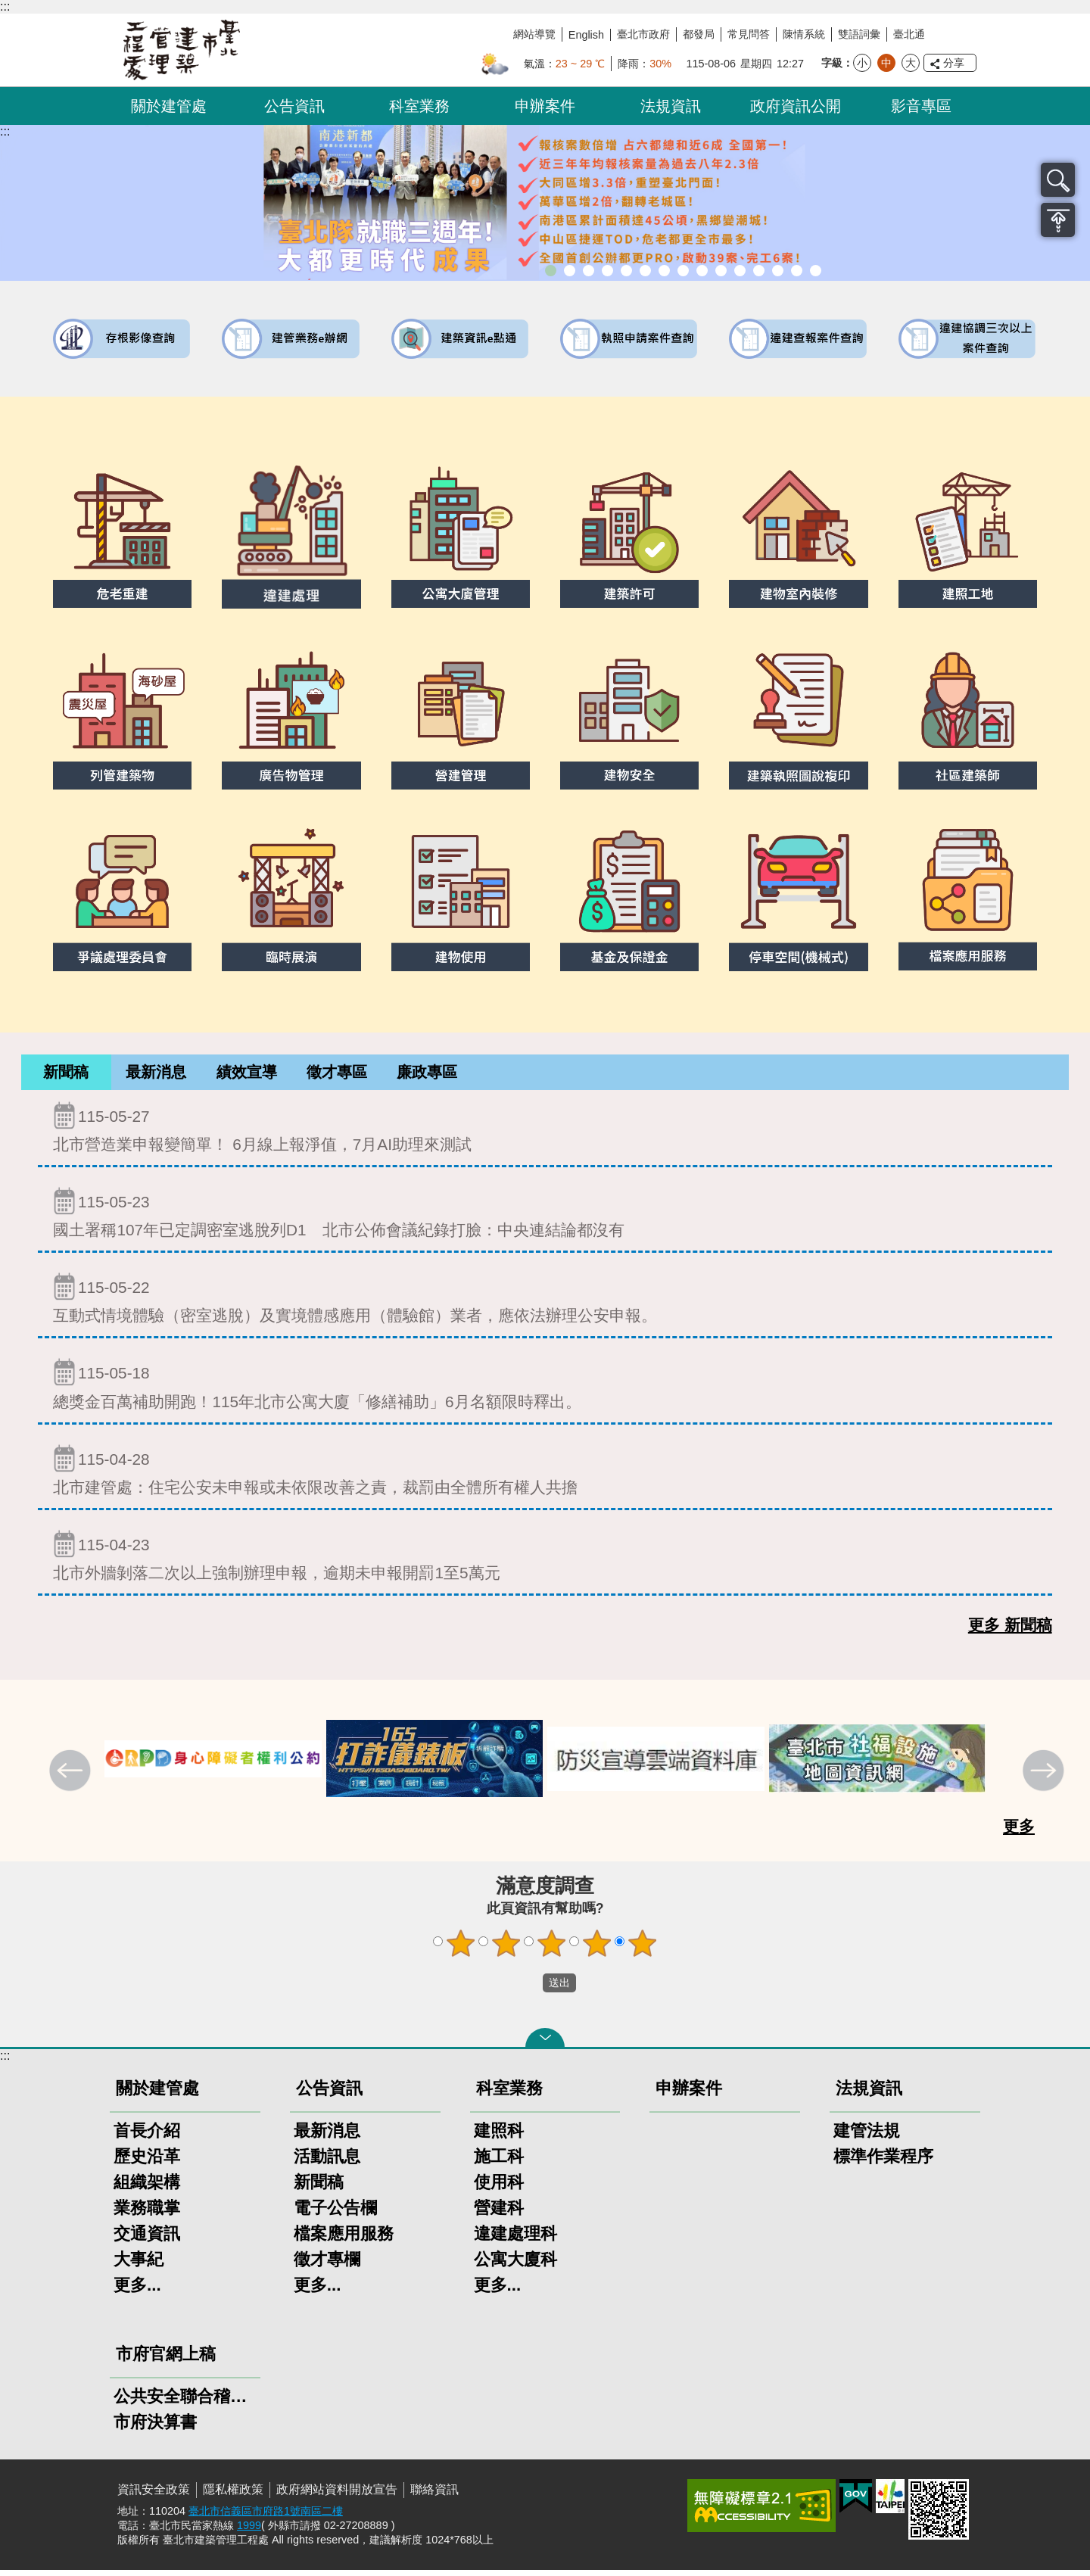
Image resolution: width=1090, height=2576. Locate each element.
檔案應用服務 (344, 2239)
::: (5, 6)
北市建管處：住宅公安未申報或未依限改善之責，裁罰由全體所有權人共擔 (544, 1476)
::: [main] (5, 131)
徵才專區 (336, 1075)
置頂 (1058, 220)
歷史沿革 (147, 2162)
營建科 (499, 2213)
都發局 (699, 34)
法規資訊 (670, 106)
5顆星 (642, 1949)
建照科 (499, 2136)
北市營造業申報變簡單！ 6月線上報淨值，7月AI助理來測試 (544, 1133)
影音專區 (921, 106)
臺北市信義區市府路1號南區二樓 (265, 2517)
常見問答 (748, 34)
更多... (137, 2291)
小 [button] (862, 63)
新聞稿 (65, 1075)
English (586, 35)
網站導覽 (534, 34)
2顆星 (506, 1949)
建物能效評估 (759, 270)
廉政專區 (427, 1075)
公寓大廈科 (515, 2265)
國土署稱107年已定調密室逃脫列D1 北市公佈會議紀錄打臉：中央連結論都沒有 (544, 1218)
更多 (1019, 1832)
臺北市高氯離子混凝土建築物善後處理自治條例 (777, 270)
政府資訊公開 (795, 106)
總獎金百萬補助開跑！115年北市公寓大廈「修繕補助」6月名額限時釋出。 (544, 1389)
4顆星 (597, 1949)
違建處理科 (515, 2239)
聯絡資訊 (434, 2495)
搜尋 (1058, 180)
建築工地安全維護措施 (796, 270)
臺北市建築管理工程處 (181, 50)
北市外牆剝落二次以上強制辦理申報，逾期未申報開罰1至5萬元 (544, 1561)
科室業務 (419, 106)
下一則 (1045, 1778)
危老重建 (683, 270)
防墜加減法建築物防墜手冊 (740, 270)
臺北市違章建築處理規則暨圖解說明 (607, 270)
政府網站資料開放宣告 (336, 2495)
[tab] (66, 1075)
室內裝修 (664, 270)
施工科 (499, 2162)
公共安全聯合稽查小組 (185, 2402)
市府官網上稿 (166, 2359)
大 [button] (910, 63)
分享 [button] (953, 63)
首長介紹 (147, 2136)
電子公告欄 (335, 2213)
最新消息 (156, 1075)
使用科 (499, 2188)
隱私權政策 (233, 2495)
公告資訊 (294, 106)
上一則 (72, 1778)
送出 (528, 1989)
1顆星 (461, 1949)
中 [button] (886, 63)
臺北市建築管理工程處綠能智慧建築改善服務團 (588, 270)
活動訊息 (327, 2162)
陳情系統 (804, 34)
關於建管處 (169, 106)
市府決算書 (155, 2428)
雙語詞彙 (859, 34)
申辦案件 (545, 106)
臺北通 (909, 34)
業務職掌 (147, 2213)
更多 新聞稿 (1010, 1631)
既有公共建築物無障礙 (626, 270)
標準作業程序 (883, 2162)
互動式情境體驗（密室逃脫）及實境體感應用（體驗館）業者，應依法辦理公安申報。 (544, 1304)
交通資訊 (147, 2239)
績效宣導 (246, 1075)
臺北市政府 (643, 34)
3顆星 (551, 1949)
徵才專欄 (327, 2265)
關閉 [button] (545, 2044)
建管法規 (866, 2136)
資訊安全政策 (153, 2495)
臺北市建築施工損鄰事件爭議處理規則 (815, 270)
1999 (249, 2531)
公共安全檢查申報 (721, 270)
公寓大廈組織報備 (702, 270)
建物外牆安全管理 (645, 270)
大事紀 (139, 2265)
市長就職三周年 (550, 270)
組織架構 (147, 2188)
